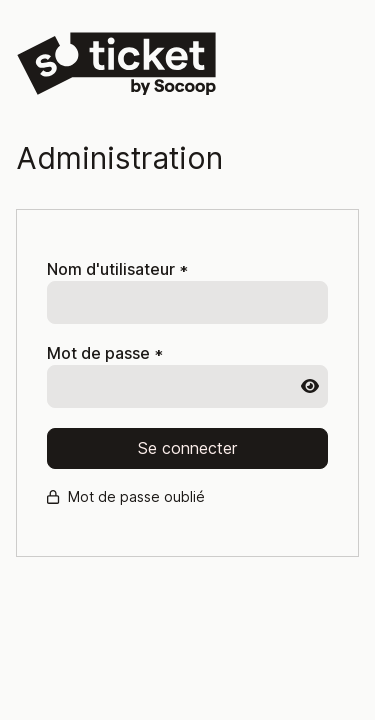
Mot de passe (105, 353)
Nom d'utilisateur (117, 269)
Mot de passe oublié (126, 497)
